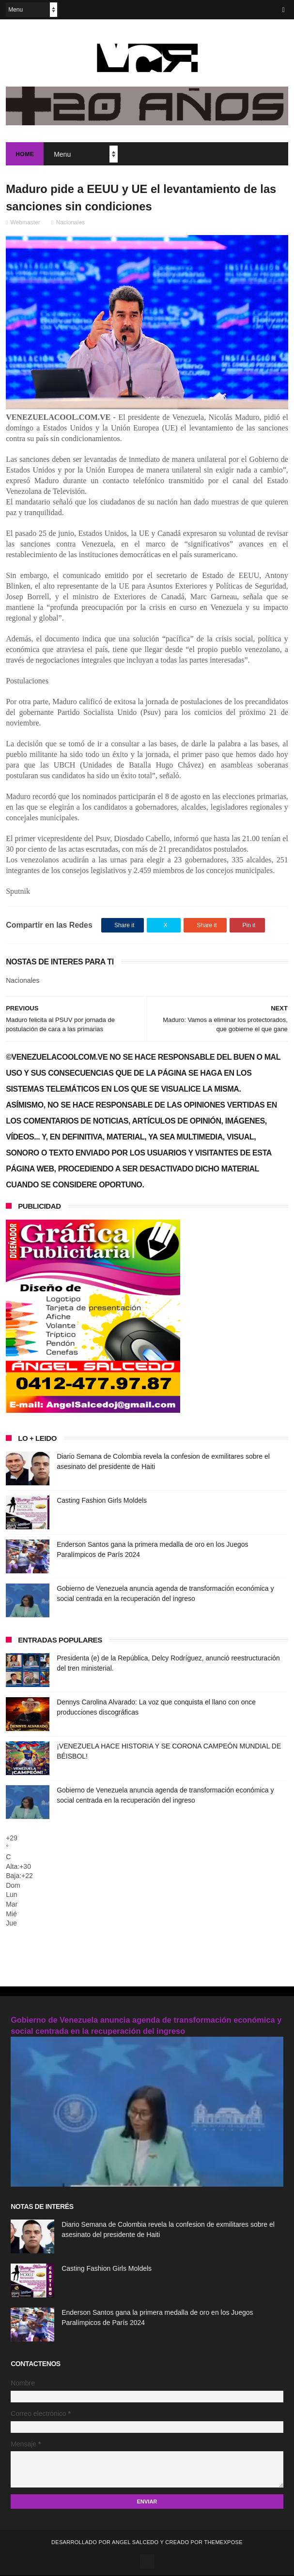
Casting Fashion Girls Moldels (102, 1501)
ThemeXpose (223, 2543)
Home (24, 154)
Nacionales (70, 223)
